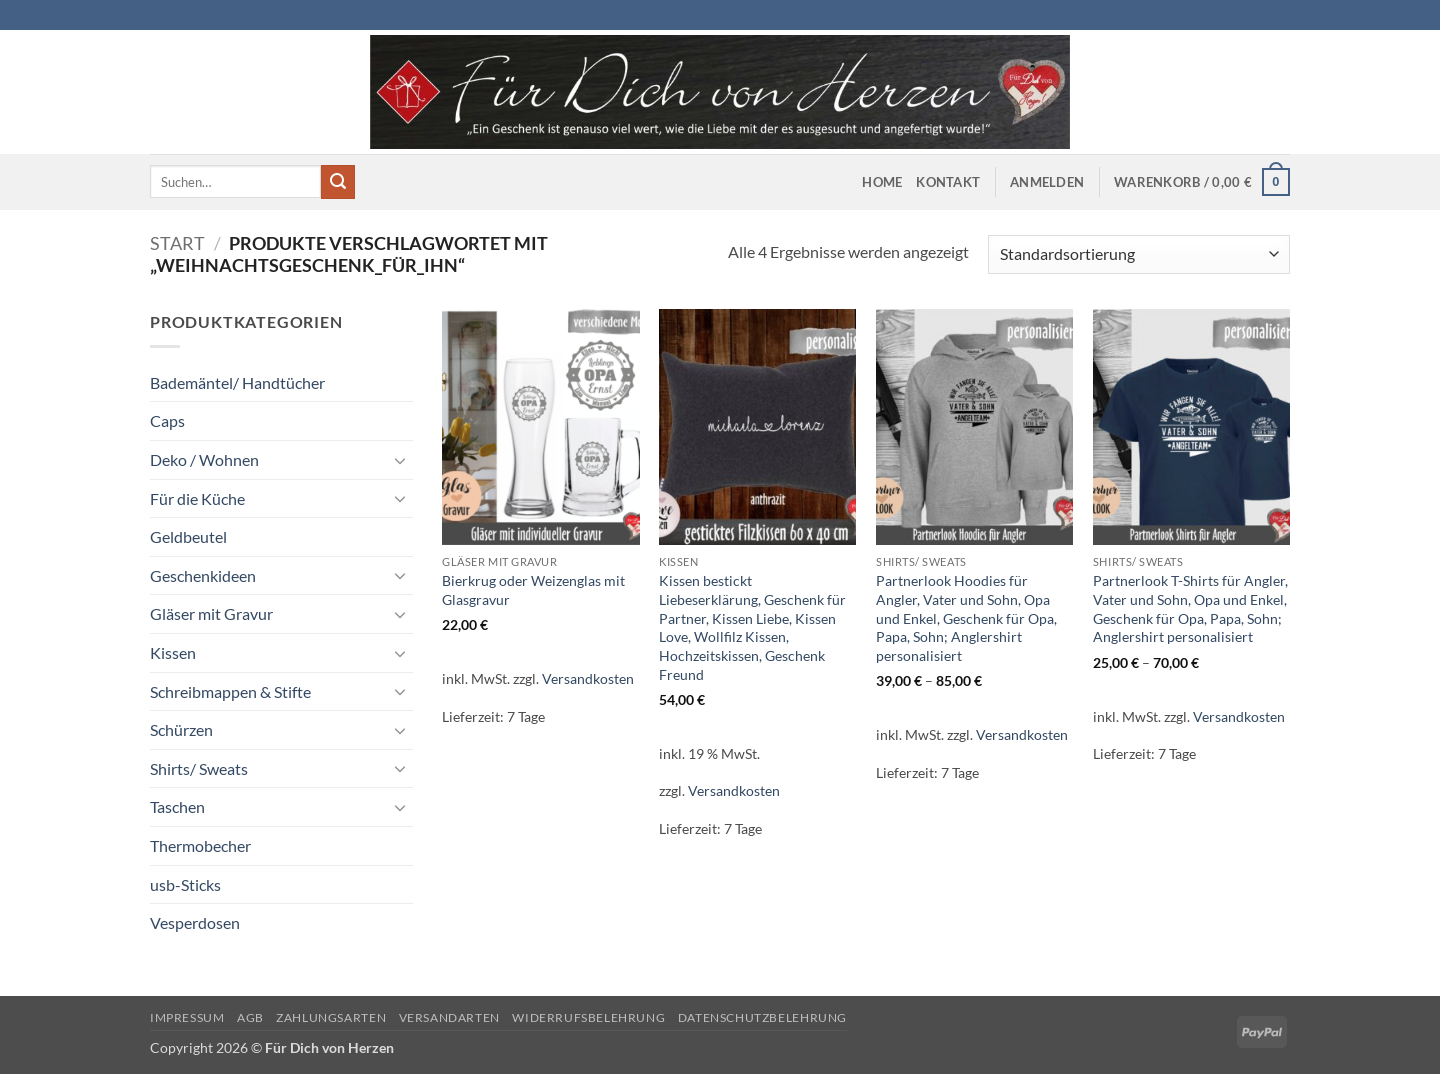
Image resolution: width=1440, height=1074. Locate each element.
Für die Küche (197, 498)
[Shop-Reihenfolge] (1139, 254)
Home (882, 182)
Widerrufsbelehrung (588, 1017)
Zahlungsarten (331, 1017)
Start (177, 243)
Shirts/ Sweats (199, 768)
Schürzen (181, 729)
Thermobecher (200, 845)
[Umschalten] (401, 460)
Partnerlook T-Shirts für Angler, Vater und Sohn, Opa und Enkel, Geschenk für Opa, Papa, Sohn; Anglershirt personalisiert (1190, 608)
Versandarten (449, 1017)
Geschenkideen (203, 575)
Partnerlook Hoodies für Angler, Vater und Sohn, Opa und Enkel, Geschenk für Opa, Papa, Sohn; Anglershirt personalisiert (966, 618)
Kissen (173, 652)
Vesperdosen (195, 922)
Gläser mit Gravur (211, 613)
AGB (250, 1017)
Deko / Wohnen (204, 459)
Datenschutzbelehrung (762, 1017)
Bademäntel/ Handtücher (237, 382)
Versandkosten (588, 678)
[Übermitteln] (338, 182)
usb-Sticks (185, 884)
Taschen (177, 806)
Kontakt (948, 182)
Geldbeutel (188, 536)
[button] (1047, 182)
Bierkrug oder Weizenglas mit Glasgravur (533, 590)
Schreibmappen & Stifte (230, 691)
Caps (167, 420)
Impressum (187, 1017)
